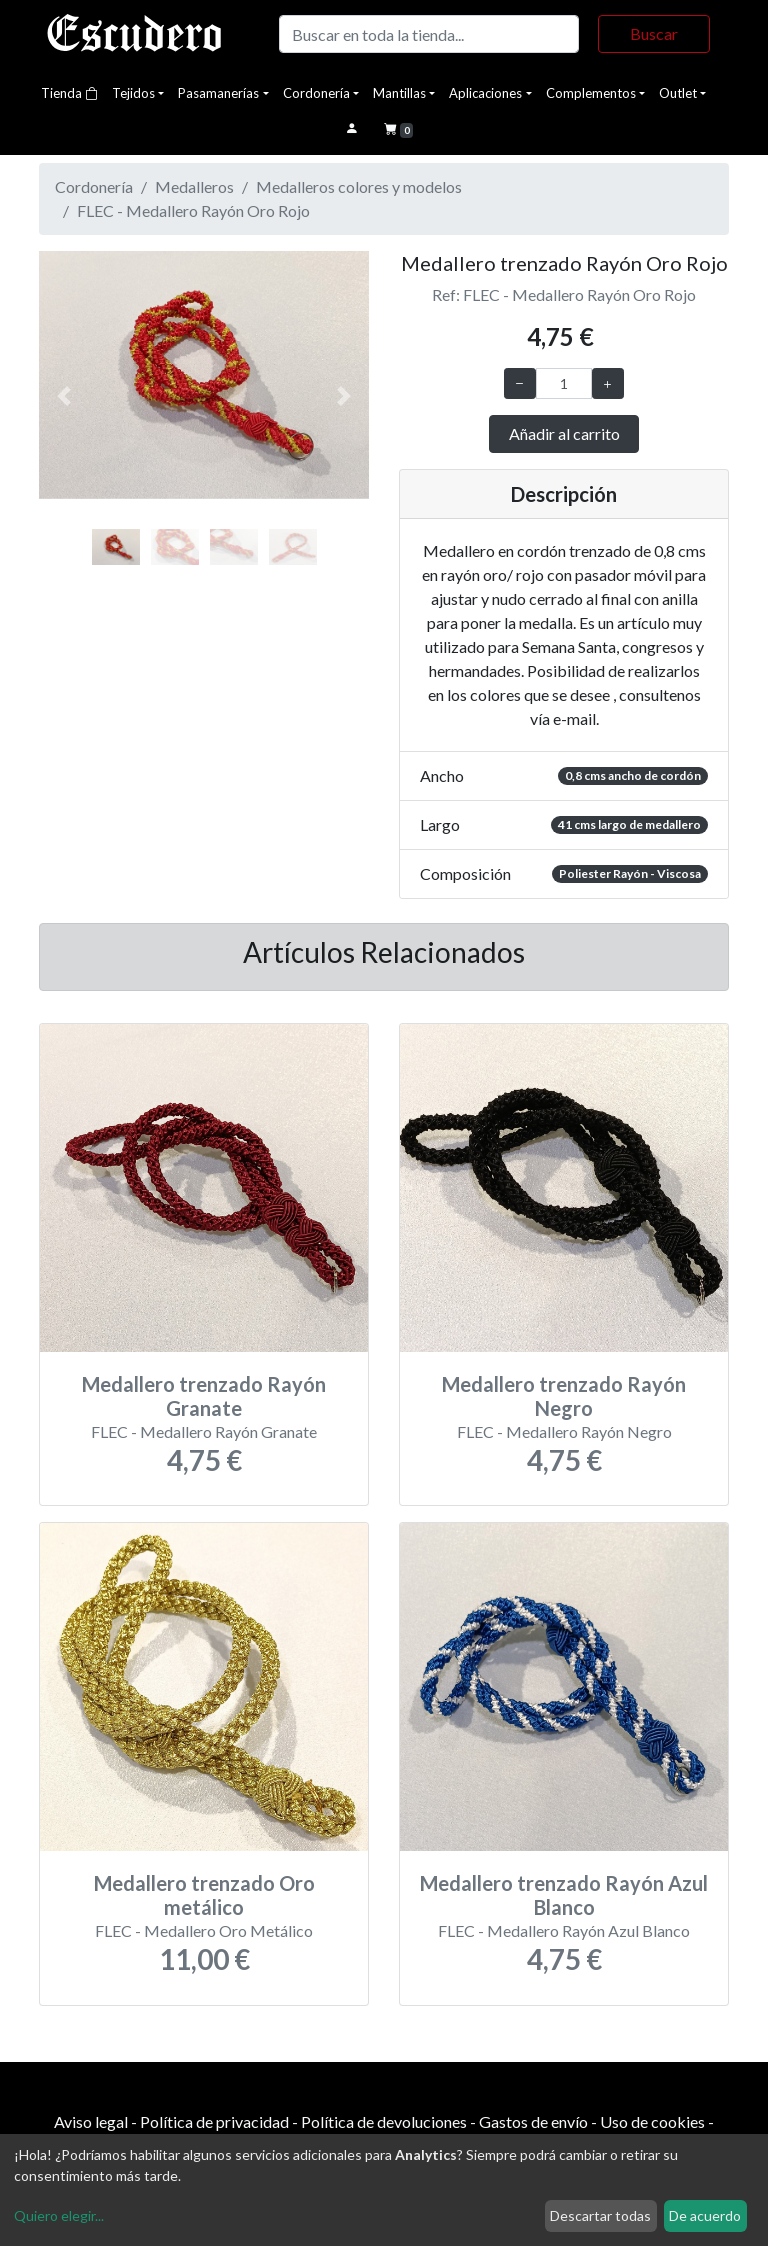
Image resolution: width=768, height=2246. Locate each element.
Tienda (69, 93)
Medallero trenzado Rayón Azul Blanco (564, 1895)
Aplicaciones (485, 93)
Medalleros (194, 186)
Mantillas (399, 93)
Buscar (654, 33)
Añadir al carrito (564, 433)
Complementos (591, 93)
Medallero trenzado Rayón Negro (564, 1396)
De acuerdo (705, 2215)
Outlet (678, 93)
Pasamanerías (218, 93)
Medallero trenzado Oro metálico (204, 1895)
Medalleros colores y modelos (359, 186)
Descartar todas (600, 2215)
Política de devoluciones (384, 2121)
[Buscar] (429, 34)
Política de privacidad (214, 2121)
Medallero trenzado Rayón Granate (204, 1396)
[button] (64, 396)
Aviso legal (91, 2121)
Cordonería (316, 93)
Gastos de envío (533, 2121)
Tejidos (133, 93)
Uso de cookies (652, 2121)
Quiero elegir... (59, 2215)
